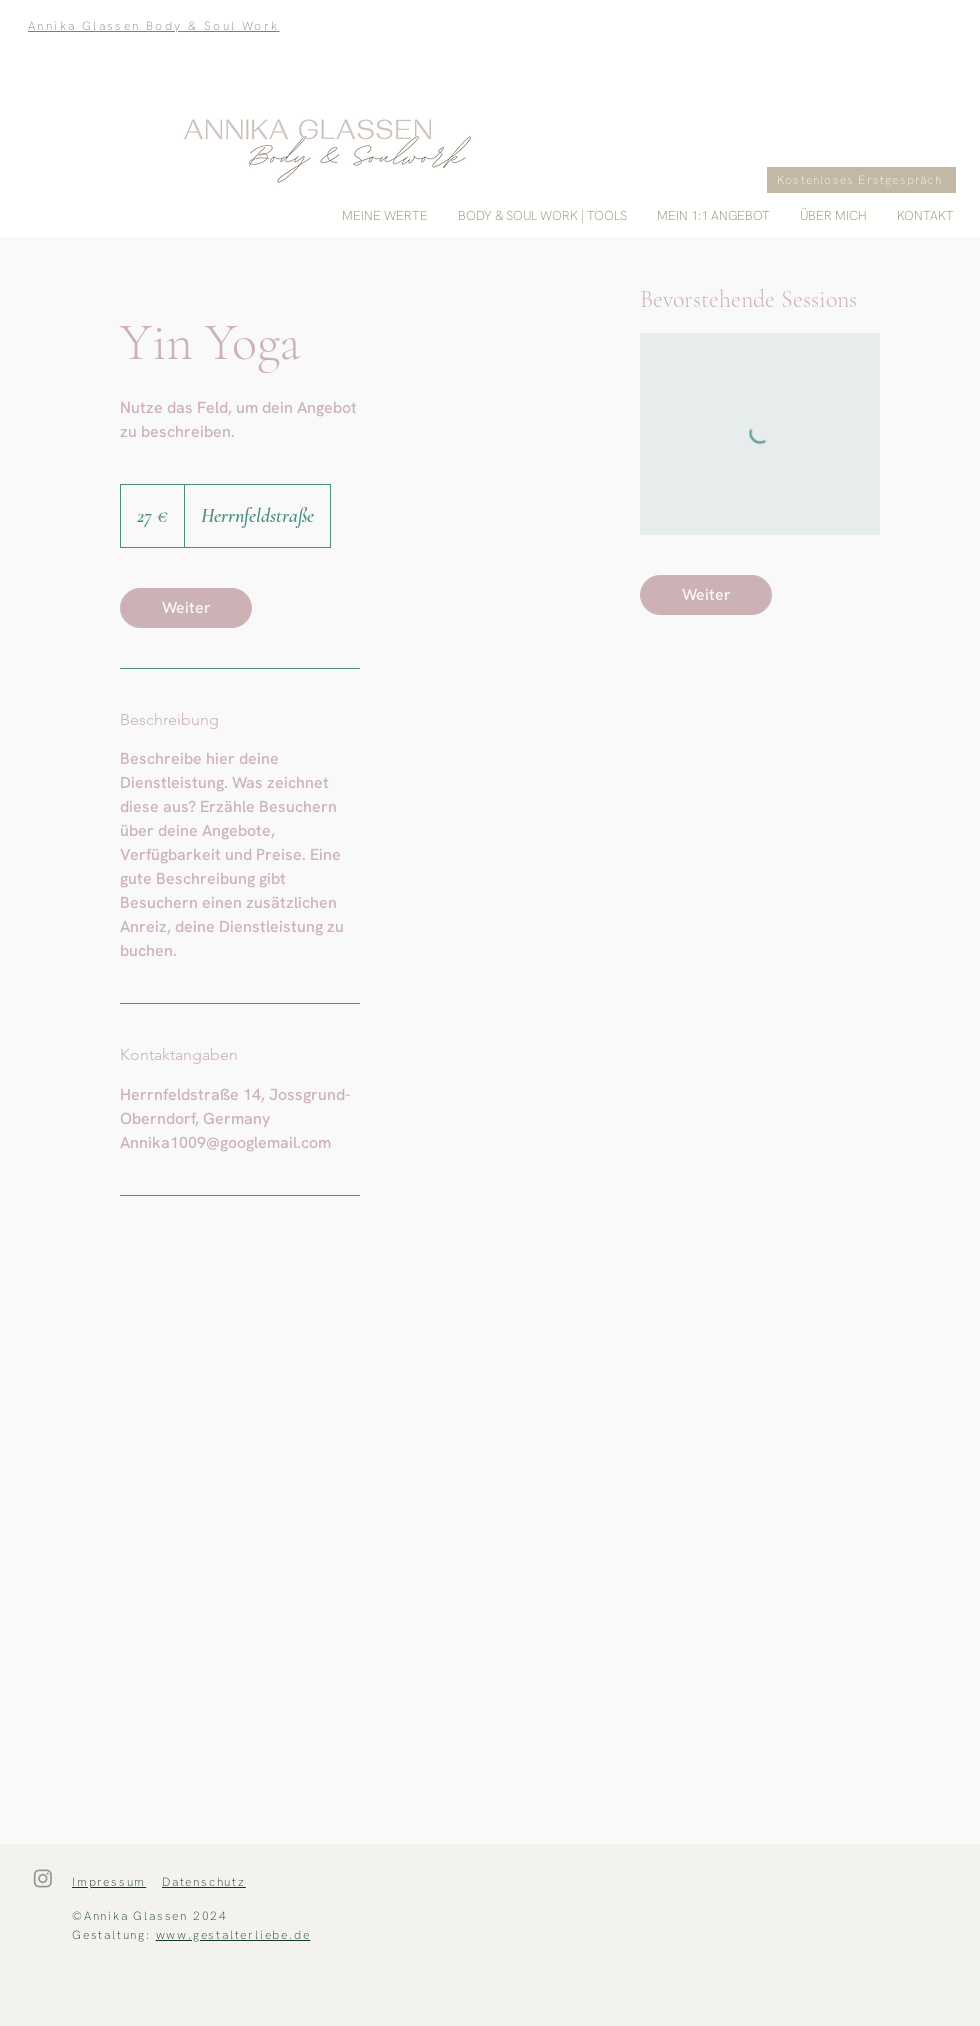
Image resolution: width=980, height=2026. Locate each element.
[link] (186, 608)
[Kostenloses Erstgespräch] (861, 180)
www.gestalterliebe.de (233, 1935)
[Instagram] (43, 1878)
